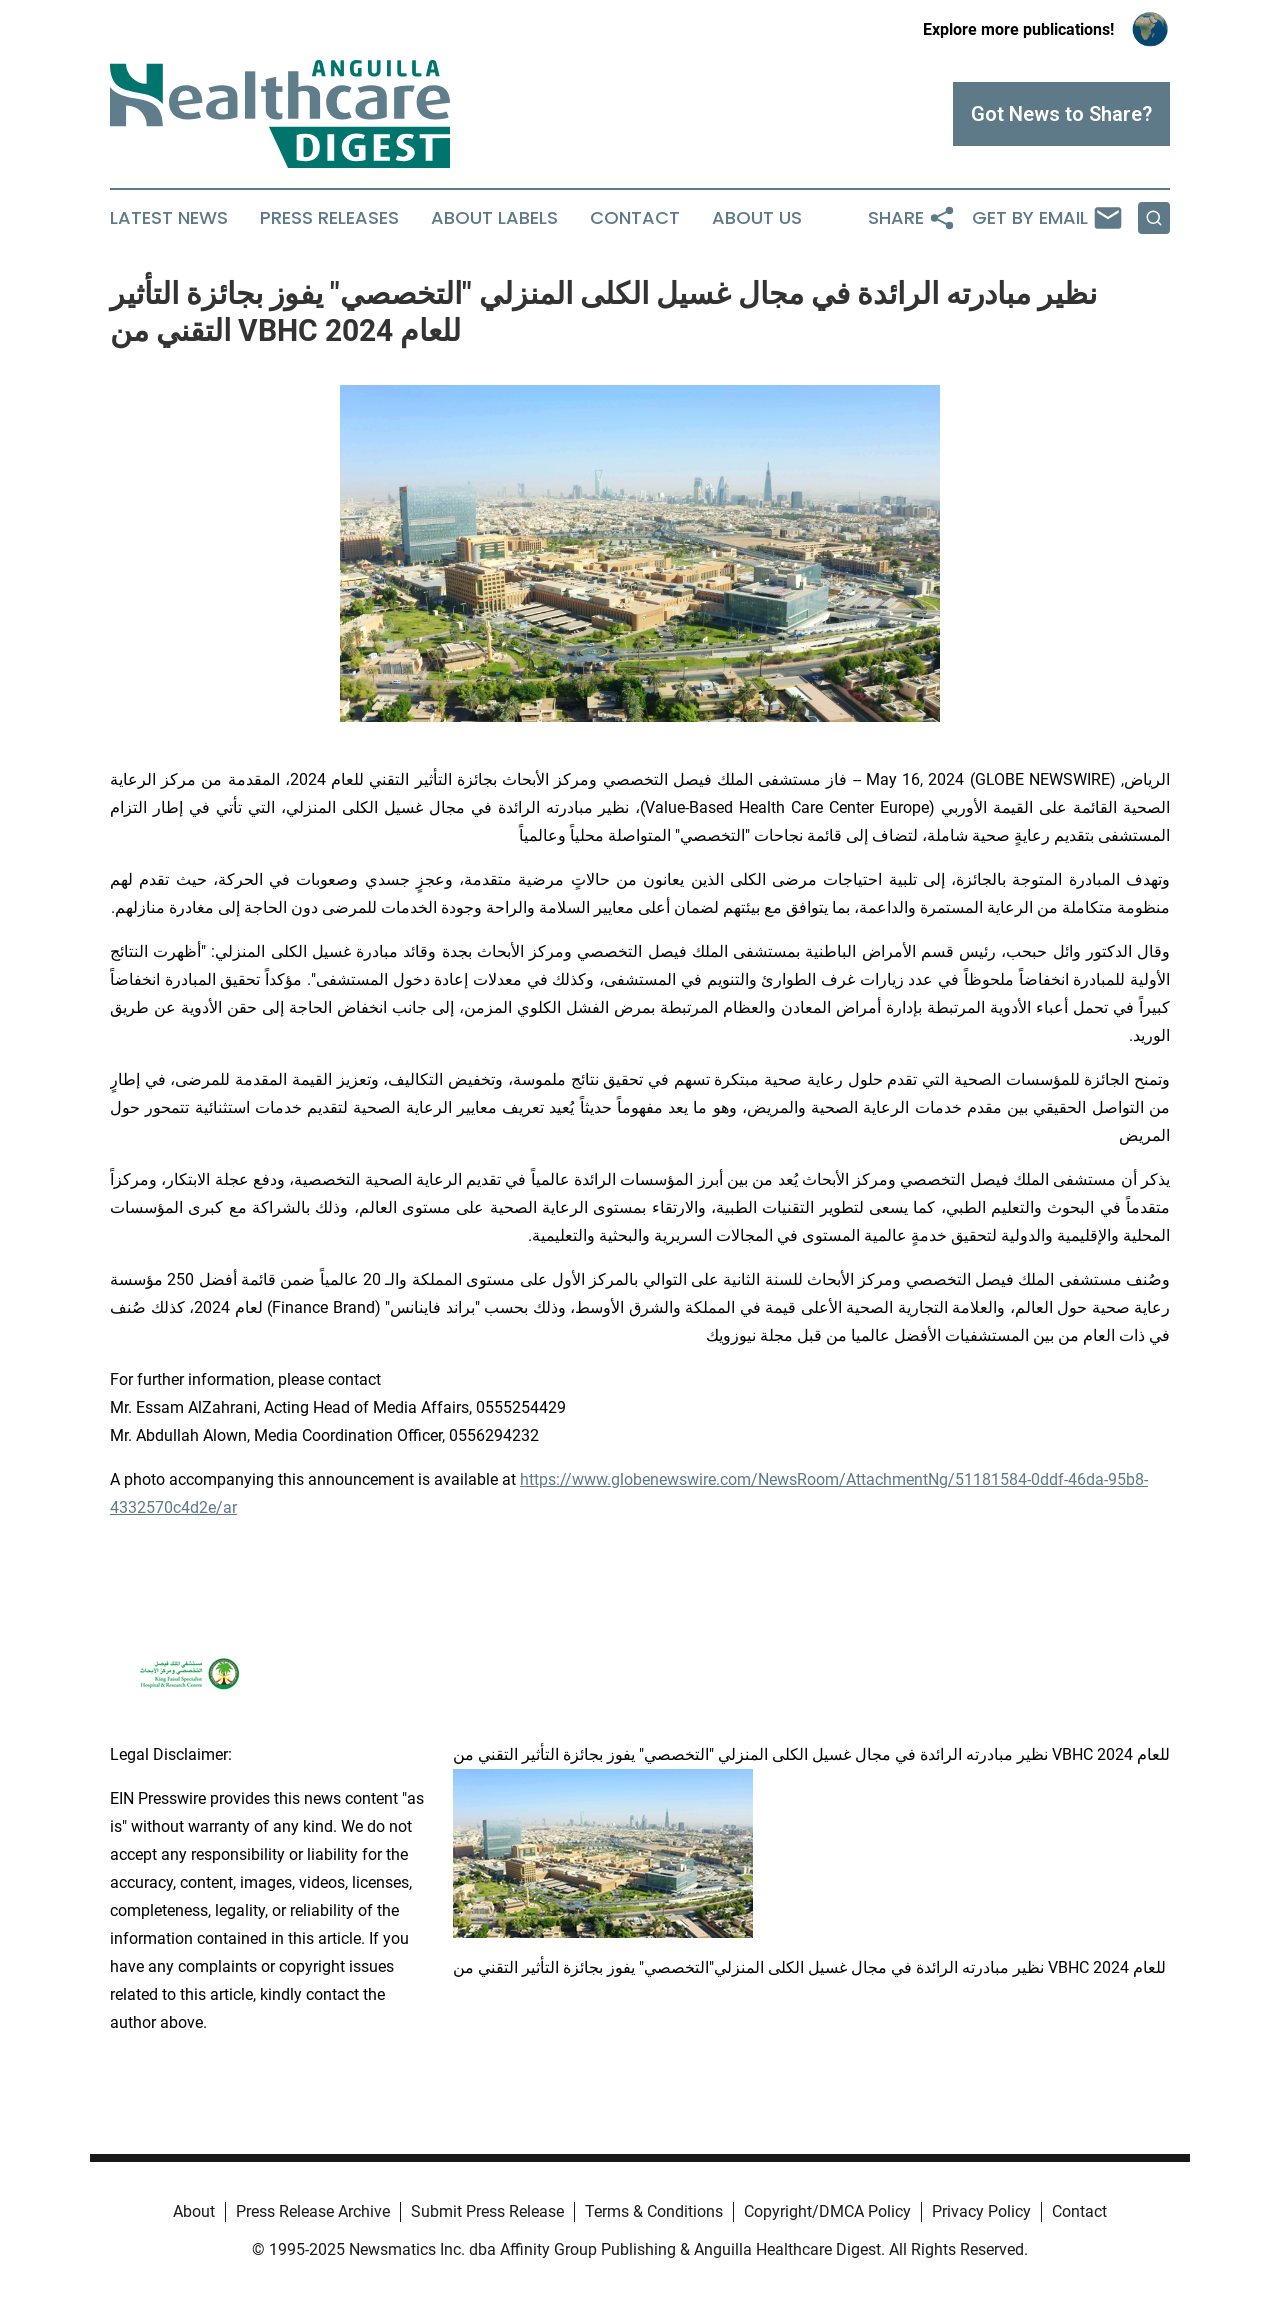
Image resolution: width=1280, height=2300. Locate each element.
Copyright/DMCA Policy (827, 2211)
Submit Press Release (487, 2211)
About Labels (494, 218)
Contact (635, 218)
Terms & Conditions (654, 2211)
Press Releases (329, 218)
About (194, 2211)
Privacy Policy (981, 2211)
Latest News (169, 218)
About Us (757, 218)
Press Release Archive (313, 2211)
